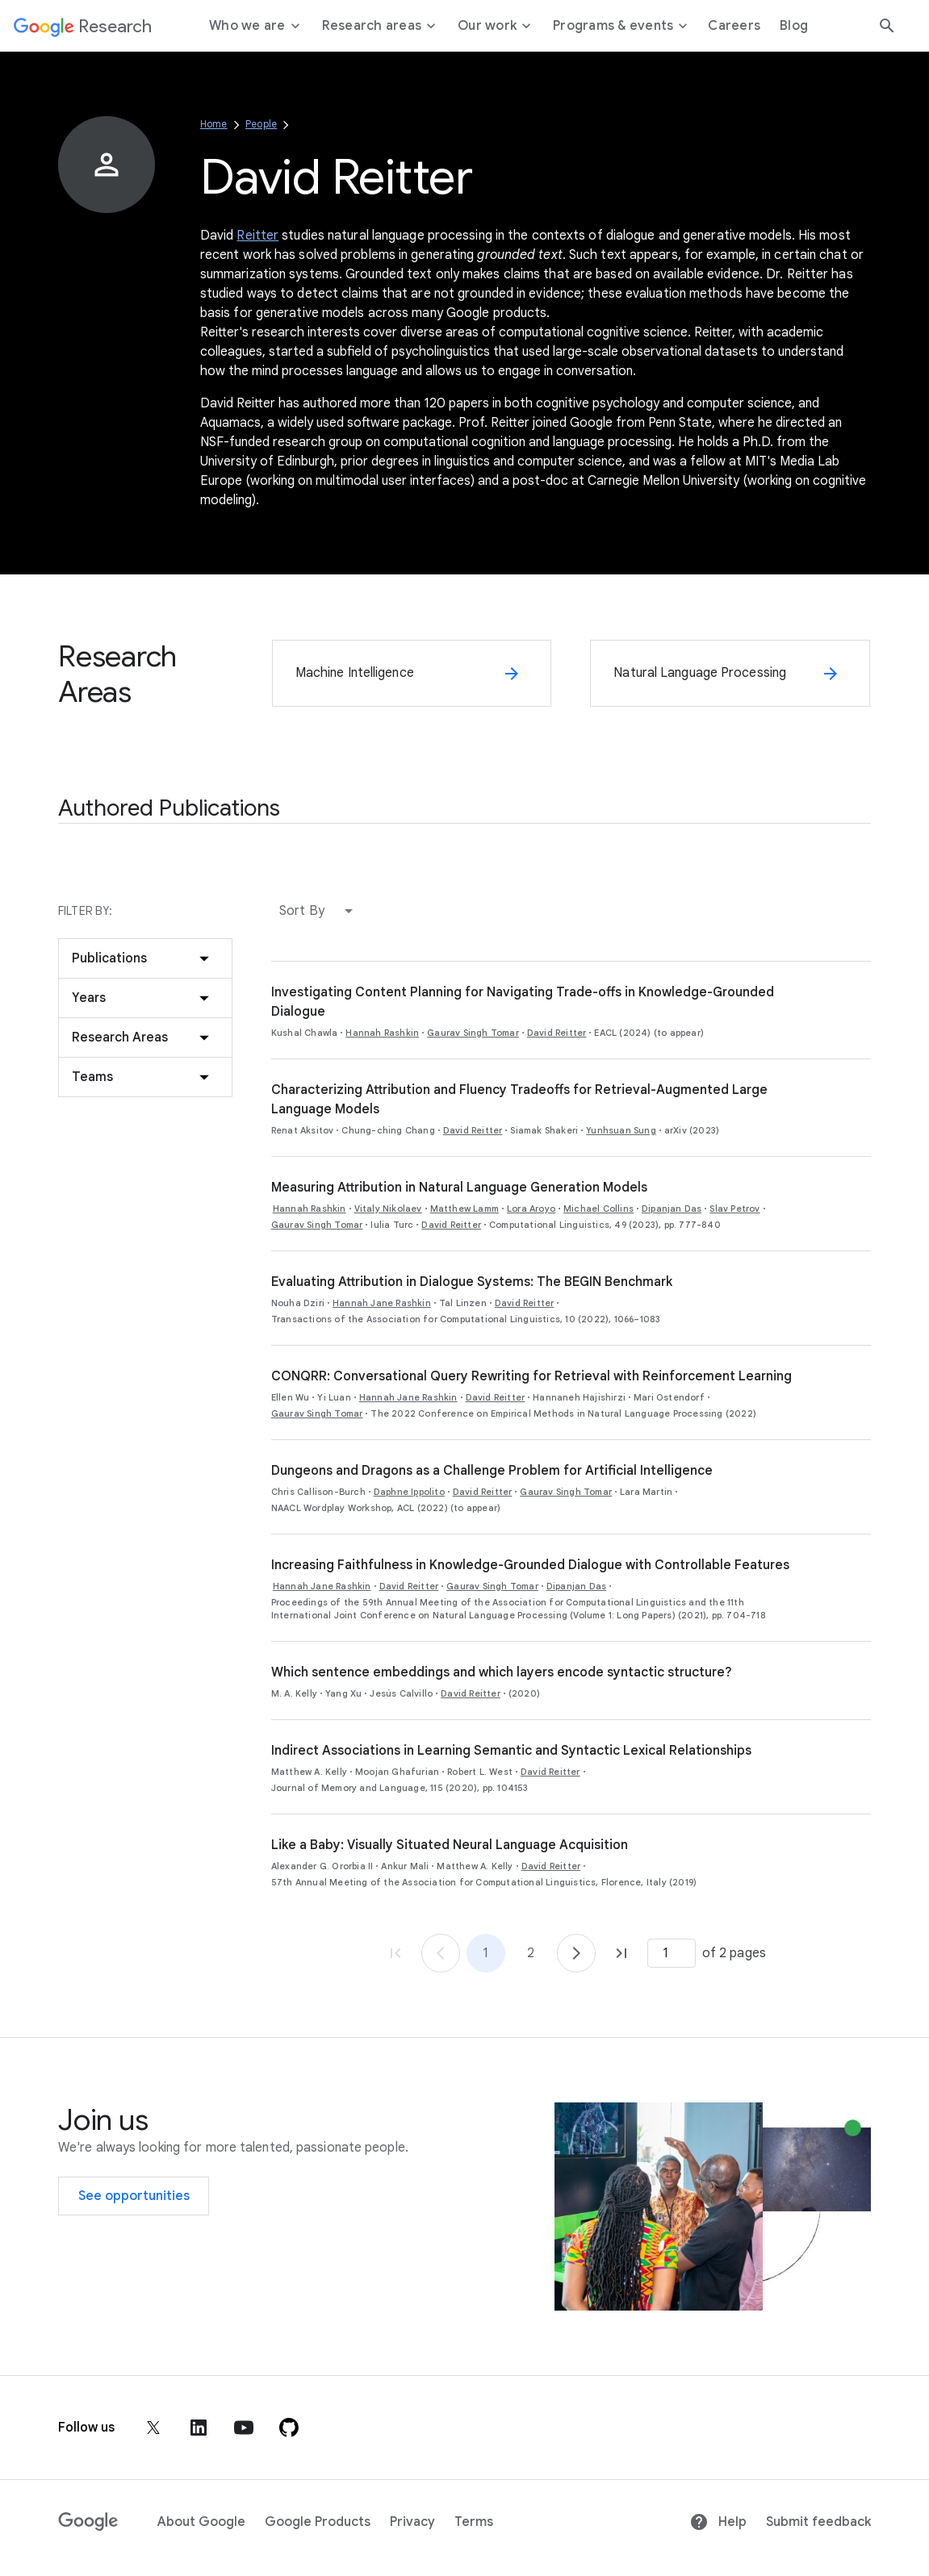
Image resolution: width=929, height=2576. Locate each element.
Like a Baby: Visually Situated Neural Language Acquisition (449, 1845)
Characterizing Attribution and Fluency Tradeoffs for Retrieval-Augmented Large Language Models (519, 1099)
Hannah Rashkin (382, 1032)
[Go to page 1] (440, 1953)
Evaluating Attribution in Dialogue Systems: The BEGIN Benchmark (471, 1282)
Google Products (317, 2522)
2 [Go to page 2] (530, 1953)
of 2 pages (734, 1953)
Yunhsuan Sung (621, 1130)
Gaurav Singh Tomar (473, 1032)
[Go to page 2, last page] (621, 1953)
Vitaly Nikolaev (388, 1208)
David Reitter (557, 1032)
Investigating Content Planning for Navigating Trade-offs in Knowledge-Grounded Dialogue (522, 1002)
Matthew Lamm (464, 1208)
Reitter (257, 236)
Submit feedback (818, 2522)
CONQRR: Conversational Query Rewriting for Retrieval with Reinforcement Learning (531, 1376)
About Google (201, 2522)
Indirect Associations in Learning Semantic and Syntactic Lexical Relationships (511, 1751)
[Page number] (671, 1953)
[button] (319, 910)
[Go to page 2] (576, 1953)
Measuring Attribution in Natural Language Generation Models (459, 1187)
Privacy (412, 2522)
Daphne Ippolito (409, 1491)
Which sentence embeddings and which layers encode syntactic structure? (501, 1672)
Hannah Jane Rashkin (382, 1303)
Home (214, 124)
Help (718, 2522)
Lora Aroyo (531, 1208)
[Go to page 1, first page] (395, 1953)
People (261, 124)
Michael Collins (598, 1208)
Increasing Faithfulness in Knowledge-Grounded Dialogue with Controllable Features (530, 1565)
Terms (473, 2522)
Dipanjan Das (671, 1208)
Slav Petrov (734, 1208)
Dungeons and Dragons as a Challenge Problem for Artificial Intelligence (492, 1471)
